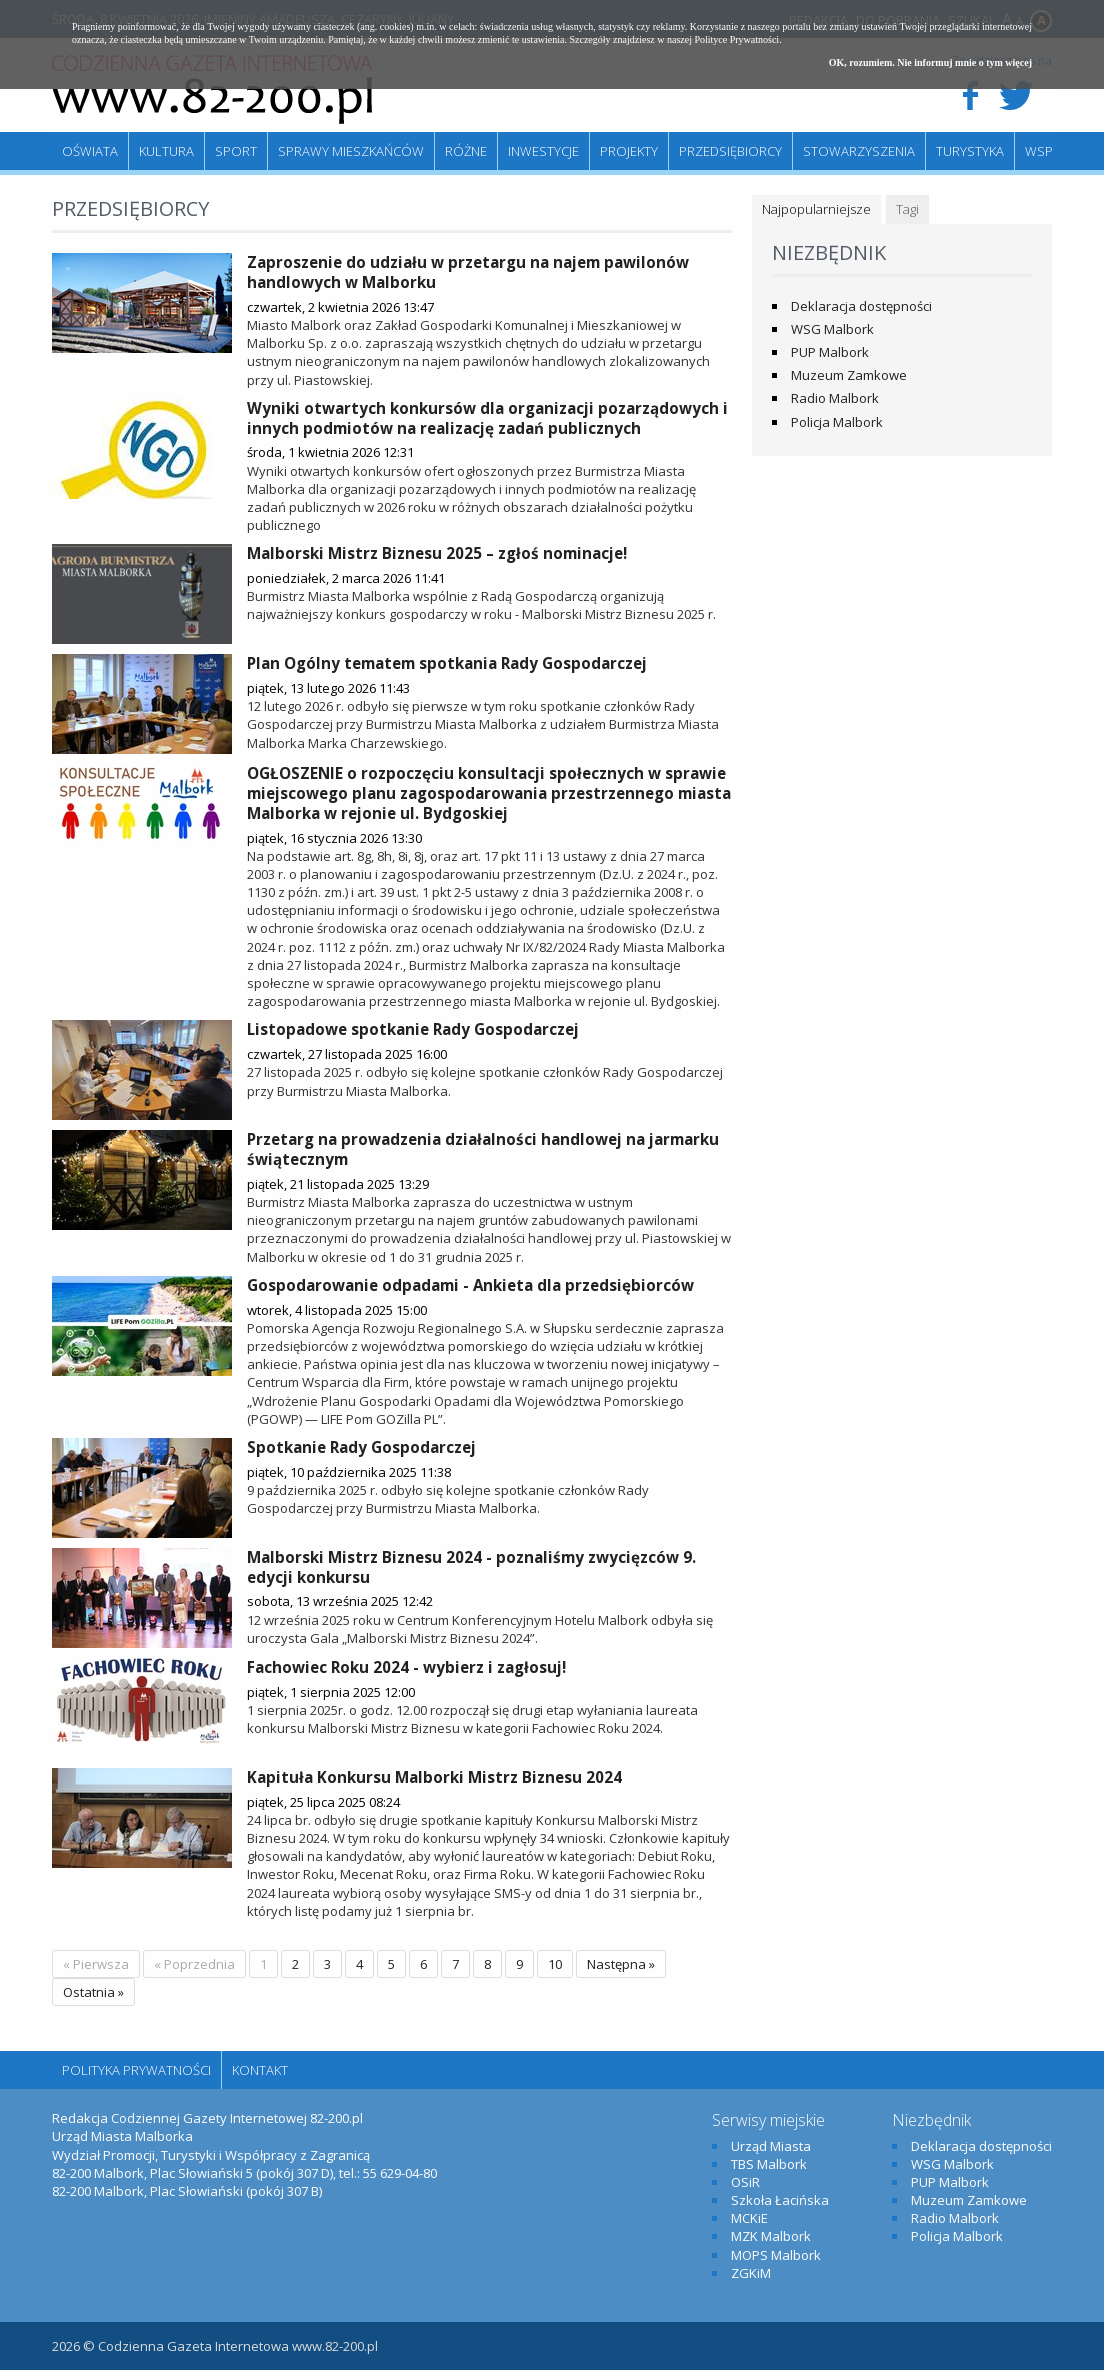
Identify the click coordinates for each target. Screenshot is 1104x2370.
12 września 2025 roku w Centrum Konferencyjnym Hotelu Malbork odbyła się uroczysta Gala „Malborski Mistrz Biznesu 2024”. (480, 1629)
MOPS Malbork (776, 2255)
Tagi (907, 209)
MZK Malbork (771, 2236)
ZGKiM (751, 2273)
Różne (466, 151)
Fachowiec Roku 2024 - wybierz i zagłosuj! (406, 1667)
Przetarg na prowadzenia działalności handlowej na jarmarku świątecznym (483, 1149)
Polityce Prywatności (736, 39)
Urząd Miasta (771, 2146)
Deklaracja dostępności (861, 306)
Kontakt (260, 2070)
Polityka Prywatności (136, 2070)
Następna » (621, 1964)
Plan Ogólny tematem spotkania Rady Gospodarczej (447, 663)
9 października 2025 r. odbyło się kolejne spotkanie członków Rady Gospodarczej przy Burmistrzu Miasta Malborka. (448, 1499)
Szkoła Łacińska (780, 2200)
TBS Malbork (769, 2164)
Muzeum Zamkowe (849, 375)
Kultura (166, 151)
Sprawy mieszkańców (351, 151)
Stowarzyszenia (859, 151)
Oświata (90, 151)
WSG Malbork (832, 329)
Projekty (629, 151)
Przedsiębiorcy (730, 151)
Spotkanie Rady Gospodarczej (361, 1447)
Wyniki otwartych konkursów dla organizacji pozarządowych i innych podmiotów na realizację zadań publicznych (487, 418)
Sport (236, 151)
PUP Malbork (830, 352)
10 (555, 1964)
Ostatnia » (93, 1992)
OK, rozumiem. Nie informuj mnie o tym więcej (930, 62)
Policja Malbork (837, 422)
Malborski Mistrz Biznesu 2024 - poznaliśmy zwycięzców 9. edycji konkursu (471, 1567)
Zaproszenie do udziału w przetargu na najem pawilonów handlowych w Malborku (468, 272)
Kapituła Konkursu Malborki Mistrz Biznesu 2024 (434, 1777)
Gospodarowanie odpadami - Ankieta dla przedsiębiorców (470, 1285)
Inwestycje (543, 151)
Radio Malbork (835, 398)
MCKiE (749, 2218)
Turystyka (970, 151)
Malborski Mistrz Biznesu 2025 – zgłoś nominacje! (437, 553)
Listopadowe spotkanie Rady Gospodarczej (413, 1029)
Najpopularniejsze (816, 209)
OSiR (745, 2182)
